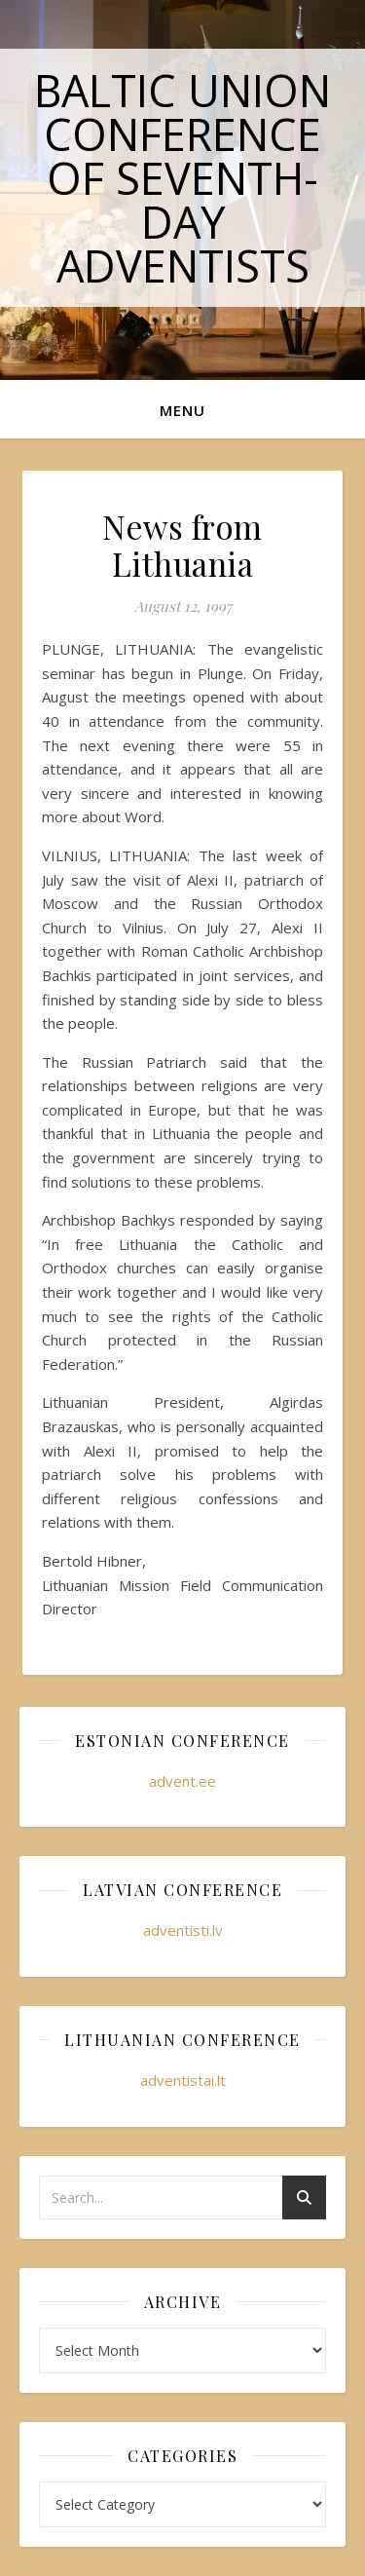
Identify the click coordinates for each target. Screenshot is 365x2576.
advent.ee (182, 1781)
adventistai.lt (183, 2080)
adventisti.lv (183, 1930)
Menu (182, 410)
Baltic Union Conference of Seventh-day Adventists (182, 177)
